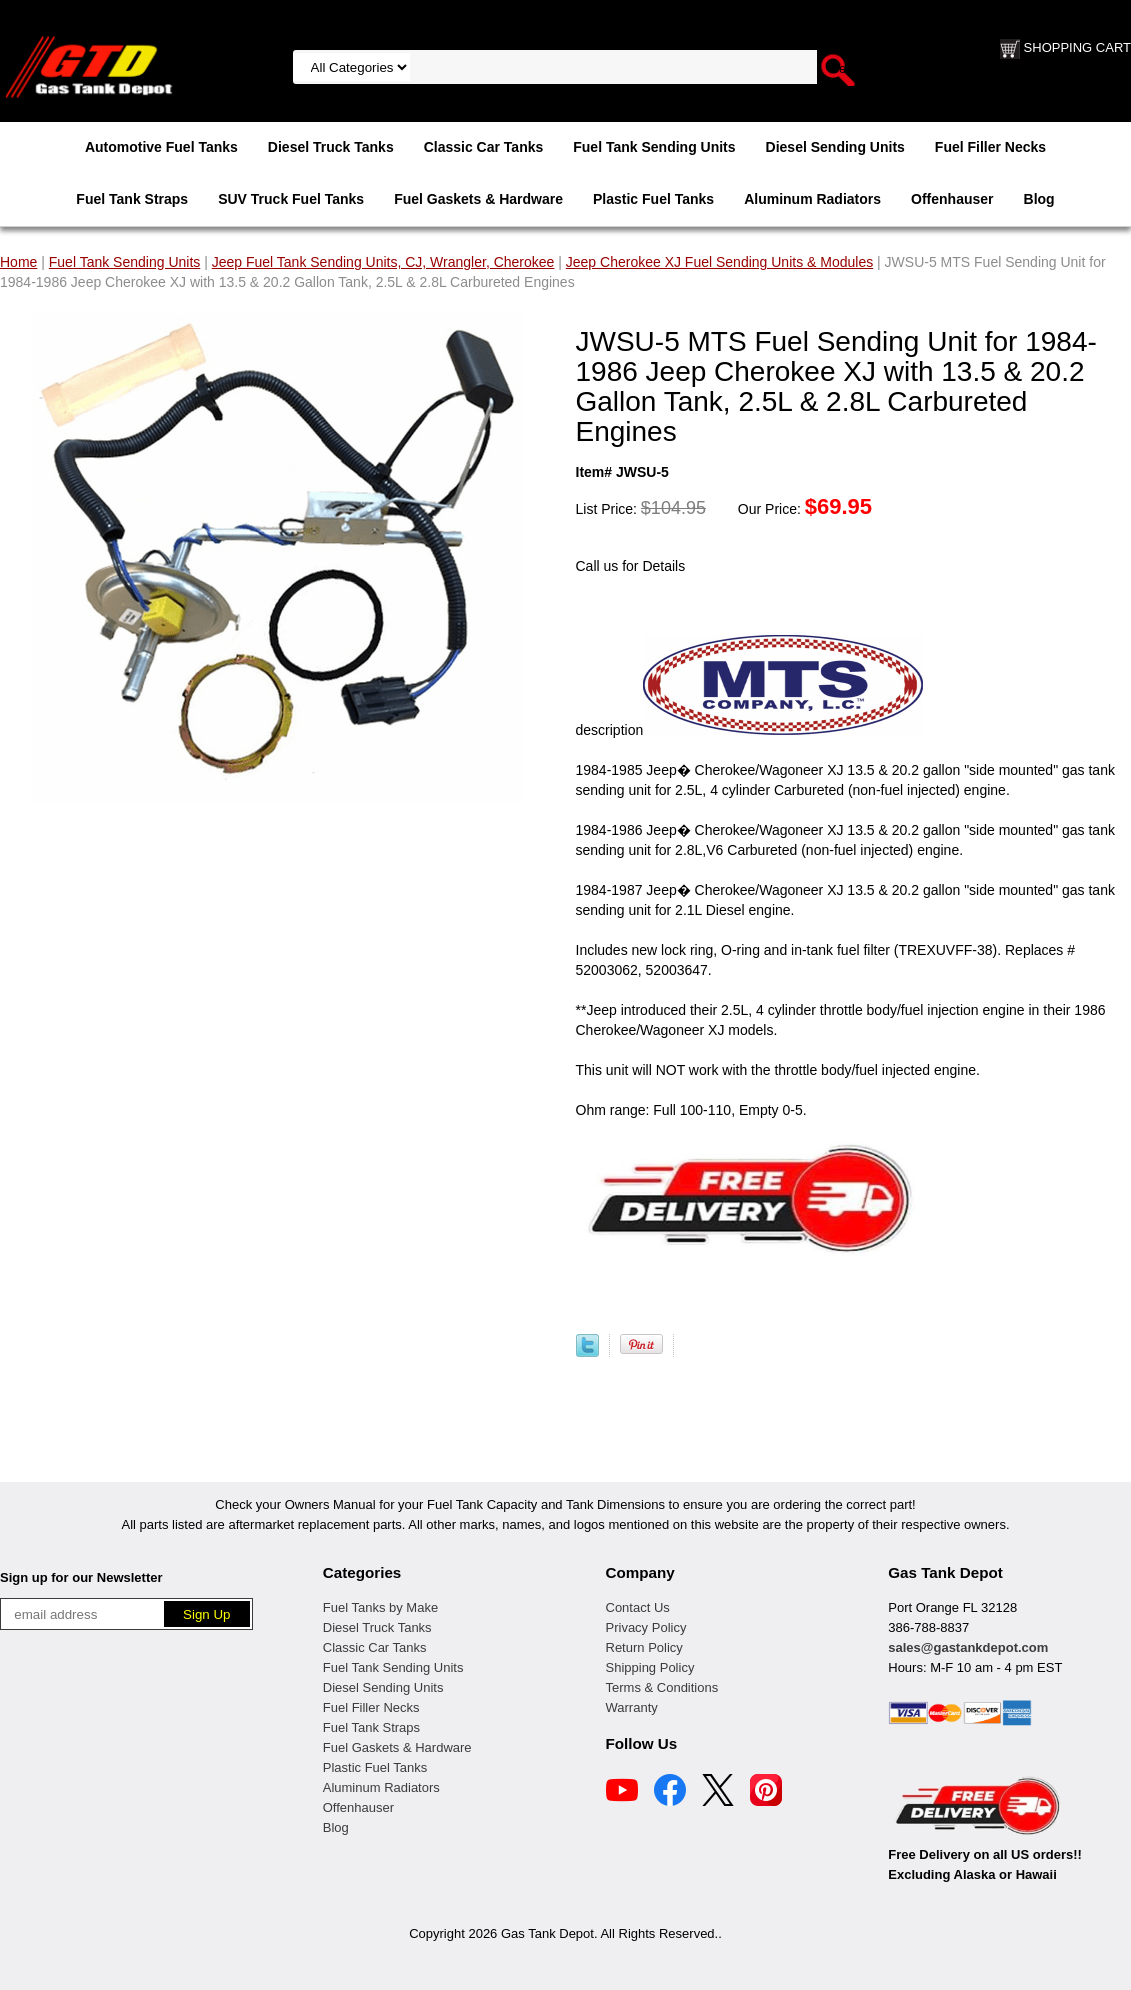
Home (18, 262)
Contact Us (638, 1607)
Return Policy (644, 1647)
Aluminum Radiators (812, 199)
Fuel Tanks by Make (380, 1607)
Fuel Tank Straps (132, 199)
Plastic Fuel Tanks (653, 199)
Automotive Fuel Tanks (161, 147)
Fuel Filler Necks (990, 147)
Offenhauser (952, 199)
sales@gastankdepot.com (968, 1647)
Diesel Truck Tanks (331, 147)
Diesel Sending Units (835, 147)
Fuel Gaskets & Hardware (478, 199)
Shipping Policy (650, 1667)
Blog (1039, 199)
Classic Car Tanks (484, 147)
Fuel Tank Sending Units (654, 147)
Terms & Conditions (662, 1687)
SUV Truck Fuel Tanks (291, 199)
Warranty (632, 1707)
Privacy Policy (646, 1627)
